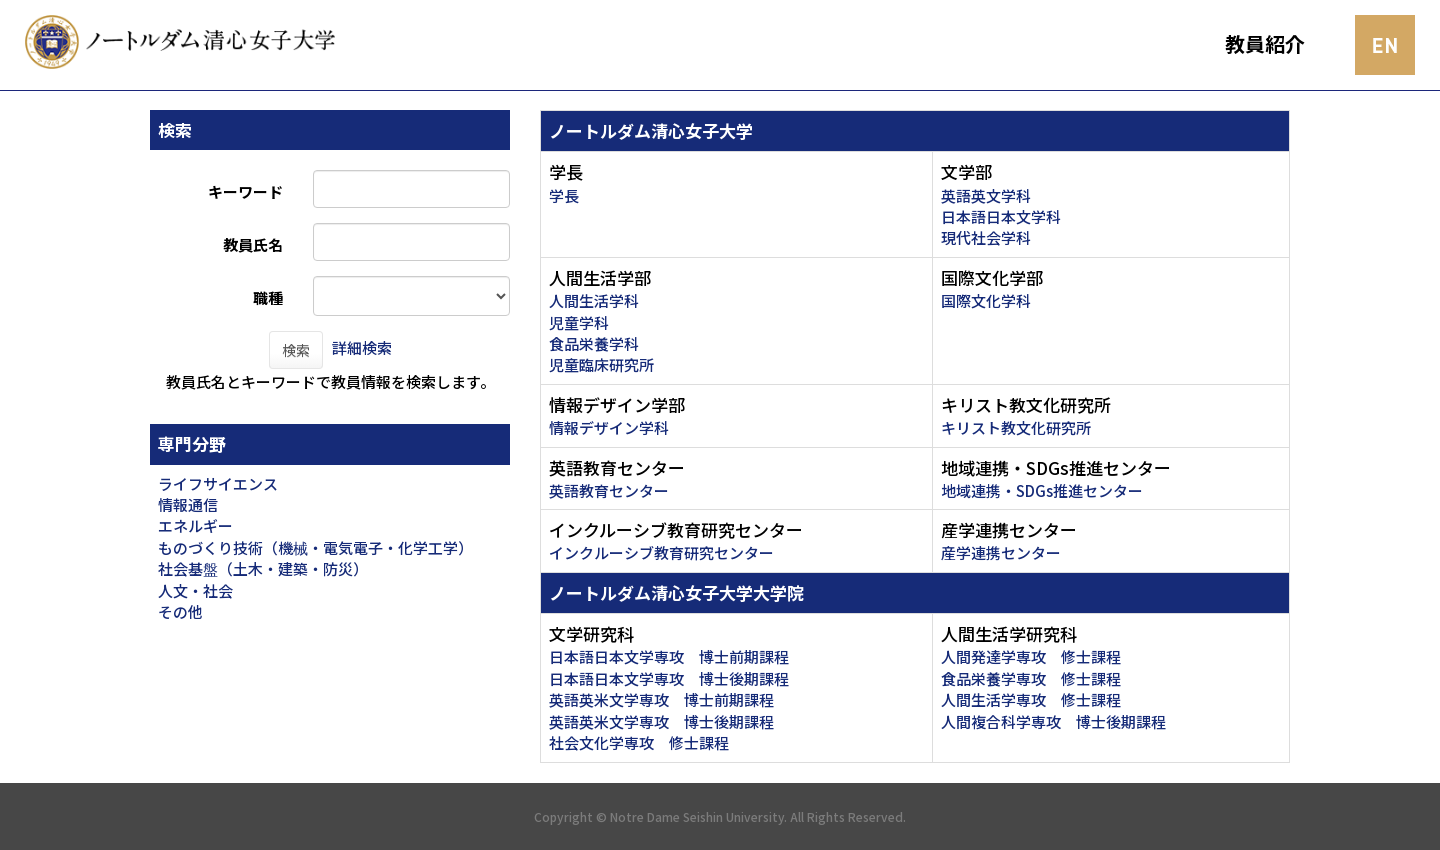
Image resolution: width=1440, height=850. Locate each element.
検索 (296, 350)
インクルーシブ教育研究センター (661, 552)
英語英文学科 (986, 195)
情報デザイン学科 (609, 427)
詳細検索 (362, 347)
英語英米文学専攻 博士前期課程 (661, 699)
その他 (180, 611)
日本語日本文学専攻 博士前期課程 (669, 656)
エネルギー (195, 525)
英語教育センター (609, 490)
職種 (268, 297)
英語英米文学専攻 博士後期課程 (661, 721)
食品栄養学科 (594, 343)
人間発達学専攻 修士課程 (1031, 656)
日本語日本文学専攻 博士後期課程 (669, 678)
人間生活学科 (594, 300)
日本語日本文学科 (1001, 216)
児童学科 (579, 322)
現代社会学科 (986, 237)
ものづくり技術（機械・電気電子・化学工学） (315, 547)
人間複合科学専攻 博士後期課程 (1053, 721)
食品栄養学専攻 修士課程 (1031, 678)
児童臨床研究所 (601, 364)
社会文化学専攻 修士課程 (639, 742)
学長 (564, 195)
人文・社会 (195, 590)
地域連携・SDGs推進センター (1042, 490)
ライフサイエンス (218, 483)
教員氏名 (253, 244)
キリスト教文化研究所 (1016, 427)
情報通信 (188, 504)
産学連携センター (1001, 552)
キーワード (245, 191)
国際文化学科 (986, 300)
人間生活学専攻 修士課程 (1031, 699)
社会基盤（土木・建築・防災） (263, 568)
